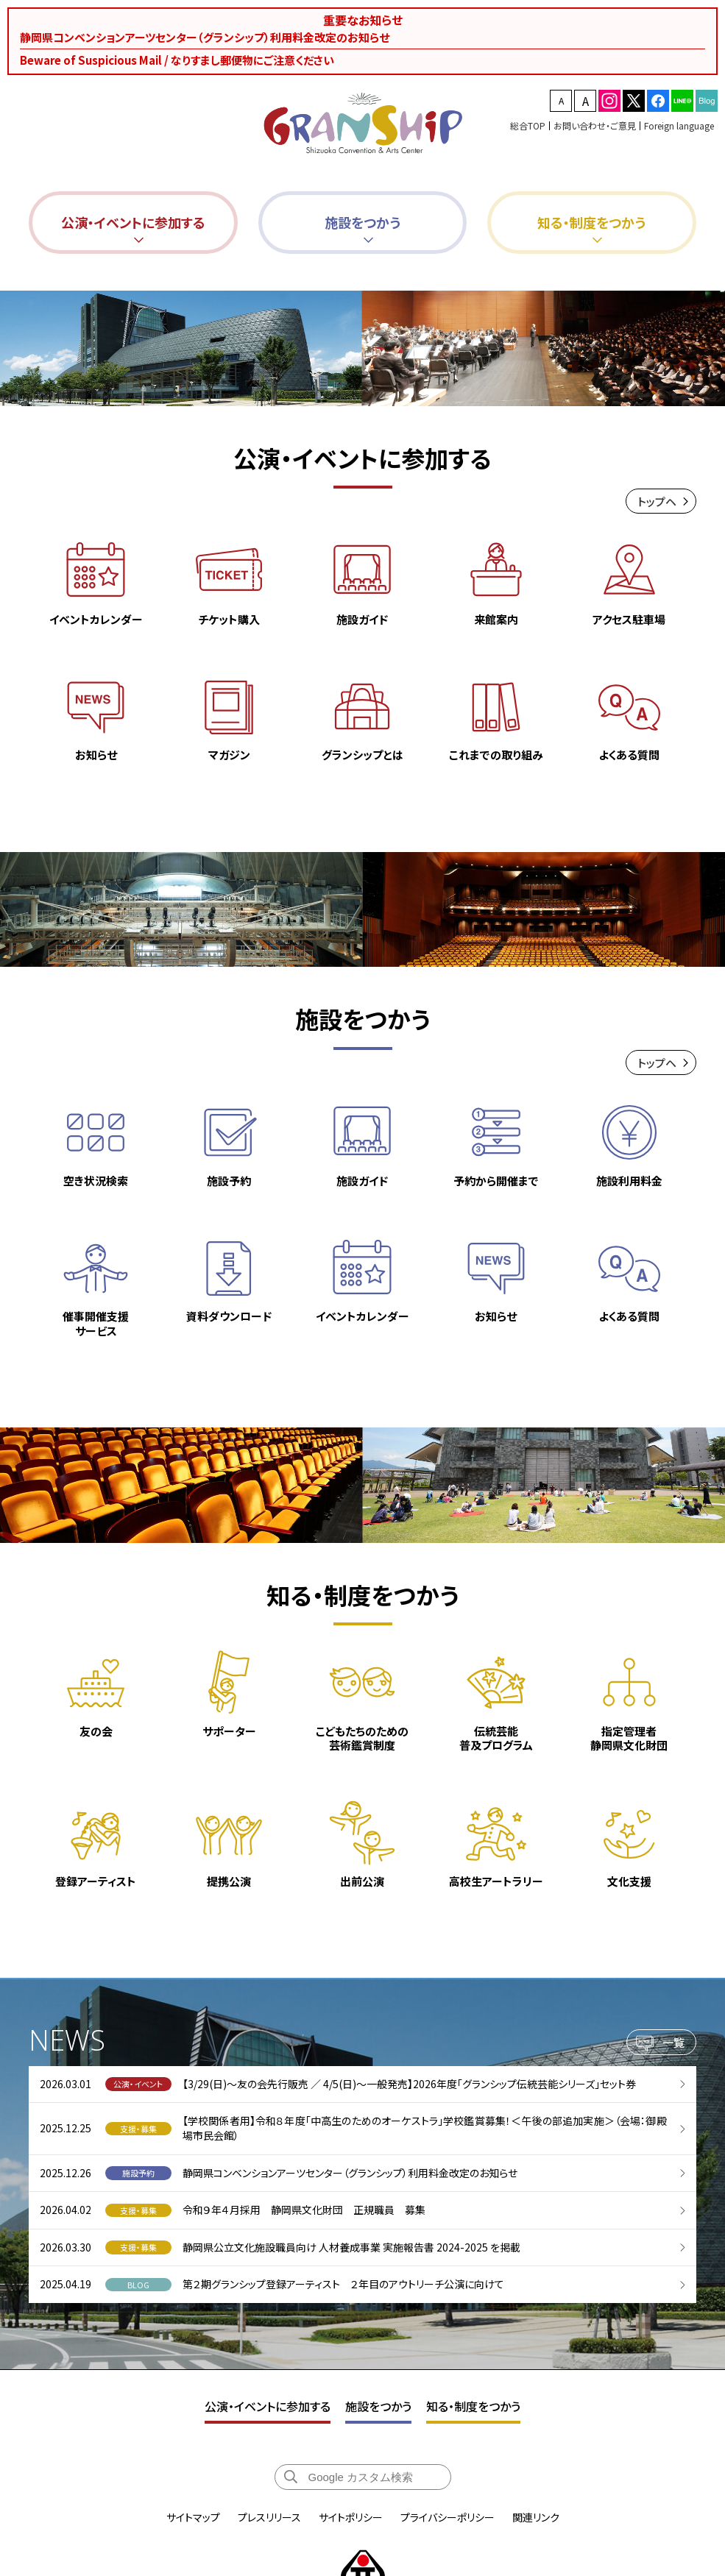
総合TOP (527, 125)
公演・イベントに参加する (267, 2406)
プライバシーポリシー (447, 2517)
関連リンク (535, 2517)
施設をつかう (378, 2406)
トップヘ (656, 501)
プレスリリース (269, 2517)
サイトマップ (193, 2517)
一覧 (673, 2048)
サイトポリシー (351, 2517)
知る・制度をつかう (473, 2406)
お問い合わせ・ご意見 (595, 125)
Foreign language (679, 125)
